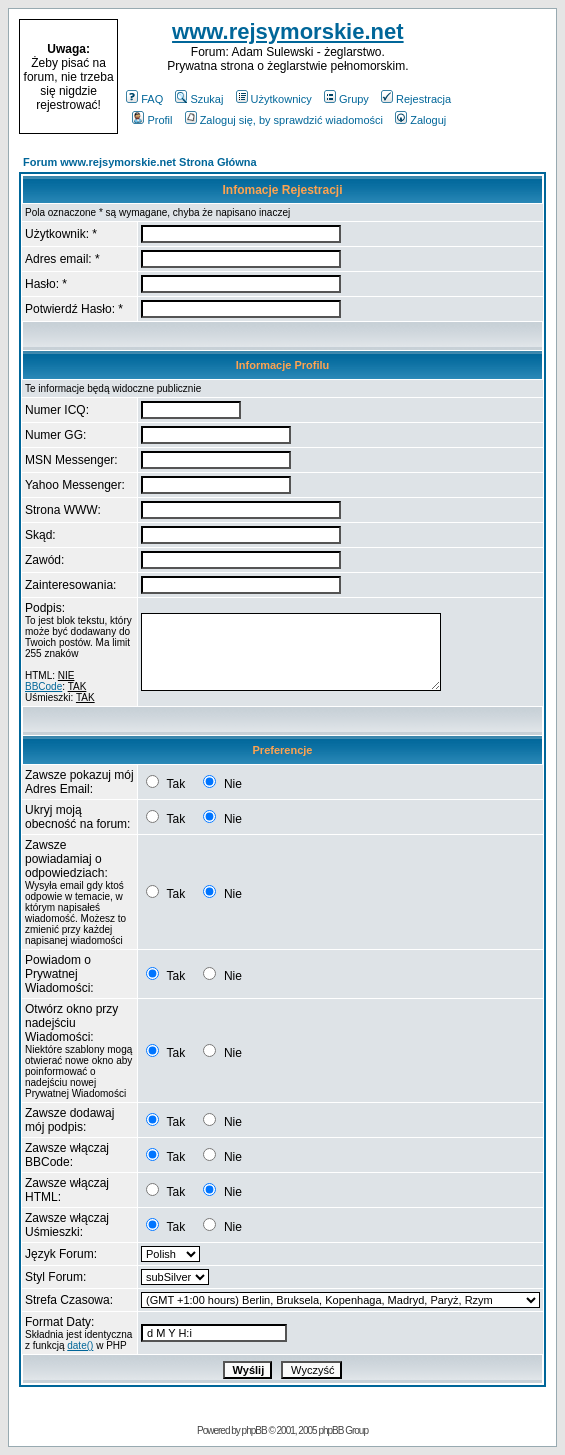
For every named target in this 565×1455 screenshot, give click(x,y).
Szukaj (199, 99)
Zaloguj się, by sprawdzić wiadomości (284, 120)
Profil (152, 120)
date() (80, 1345)
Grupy (346, 99)
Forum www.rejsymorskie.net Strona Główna (140, 162)
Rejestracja (416, 99)
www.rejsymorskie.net (288, 31)
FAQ (144, 99)
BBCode (43, 686)
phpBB (254, 1430)
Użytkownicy (274, 99)
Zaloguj (420, 120)
